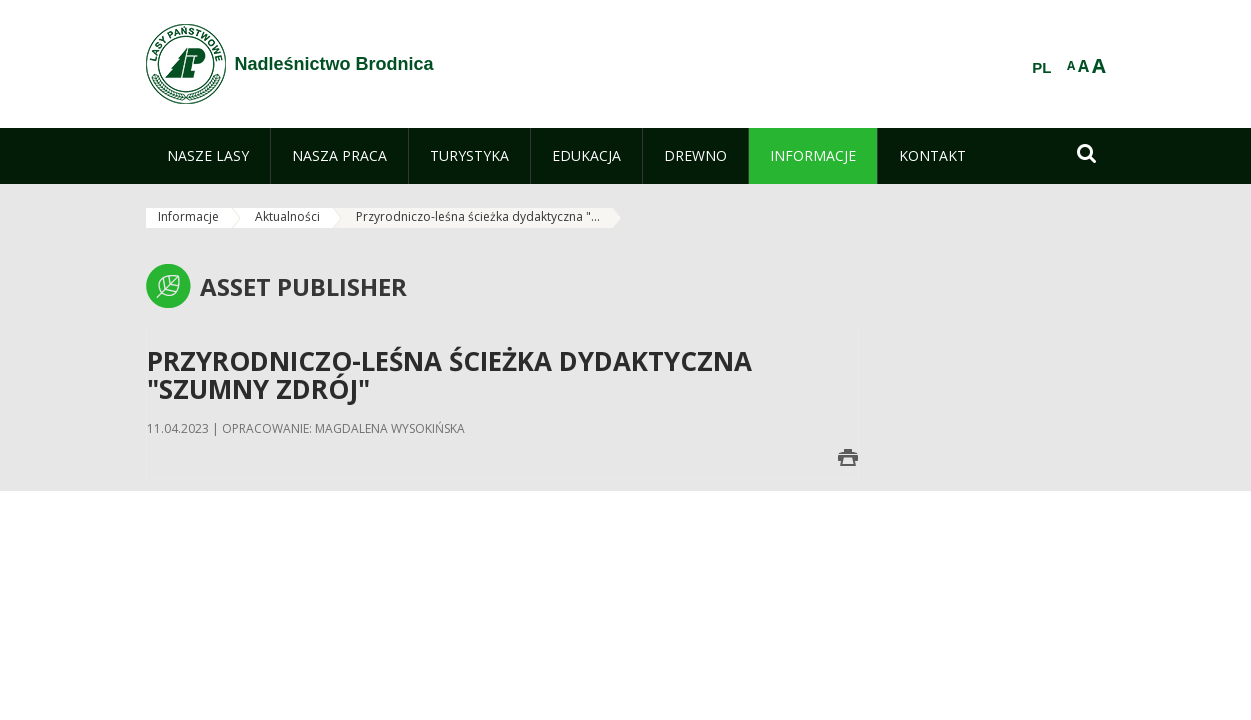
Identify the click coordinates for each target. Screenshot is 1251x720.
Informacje (188, 216)
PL (1041, 68)
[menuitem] (208, 156)
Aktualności (287, 216)
